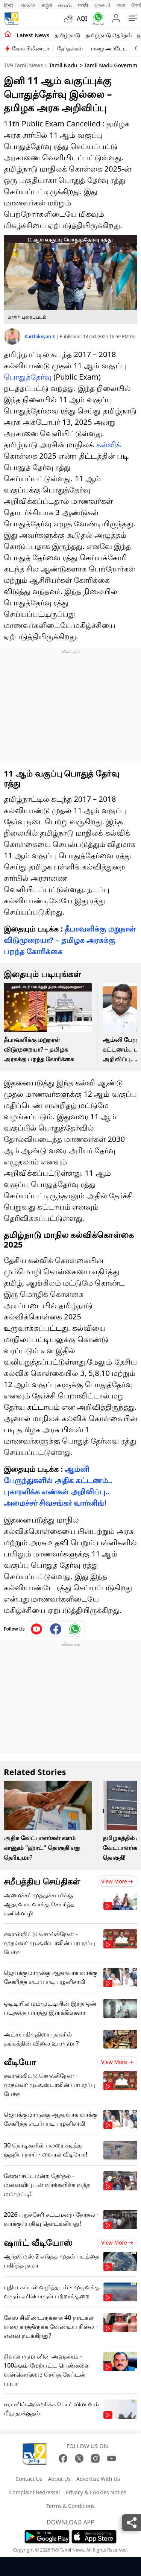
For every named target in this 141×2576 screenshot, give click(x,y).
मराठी (83, 5)
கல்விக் (108, 444)
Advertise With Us (98, 2478)
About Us (59, 2478)
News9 (28, 5)
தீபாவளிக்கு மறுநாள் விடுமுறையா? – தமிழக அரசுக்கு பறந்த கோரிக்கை (70, 940)
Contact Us (28, 2478)
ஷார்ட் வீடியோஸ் (38, 2242)
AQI (82, 18)
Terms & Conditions (70, 2505)
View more (117, 1881)
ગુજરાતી (102, 5)
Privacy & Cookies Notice (95, 2492)
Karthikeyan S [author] (40, 336)
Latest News (33, 35)
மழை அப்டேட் (109, 48)
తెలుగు (65, 5)
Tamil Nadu (63, 65)
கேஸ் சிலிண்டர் (30, 48)
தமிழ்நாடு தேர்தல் (108, 35)
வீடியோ (20, 2061)
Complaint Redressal (34, 2492)
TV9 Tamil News (23, 65)
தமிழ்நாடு (67, 35)
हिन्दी (9, 5)
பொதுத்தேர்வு (28, 377)
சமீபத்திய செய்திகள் (42, 1881)
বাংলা (121, 5)
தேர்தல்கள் (70, 48)
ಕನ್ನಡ (47, 5)
